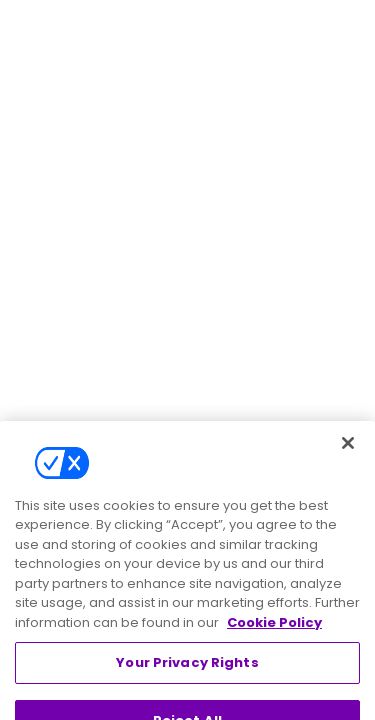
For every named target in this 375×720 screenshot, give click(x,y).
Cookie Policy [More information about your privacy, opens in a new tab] (274, 637)
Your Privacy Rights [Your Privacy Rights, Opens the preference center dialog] (187, 677)
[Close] (348, 458)
